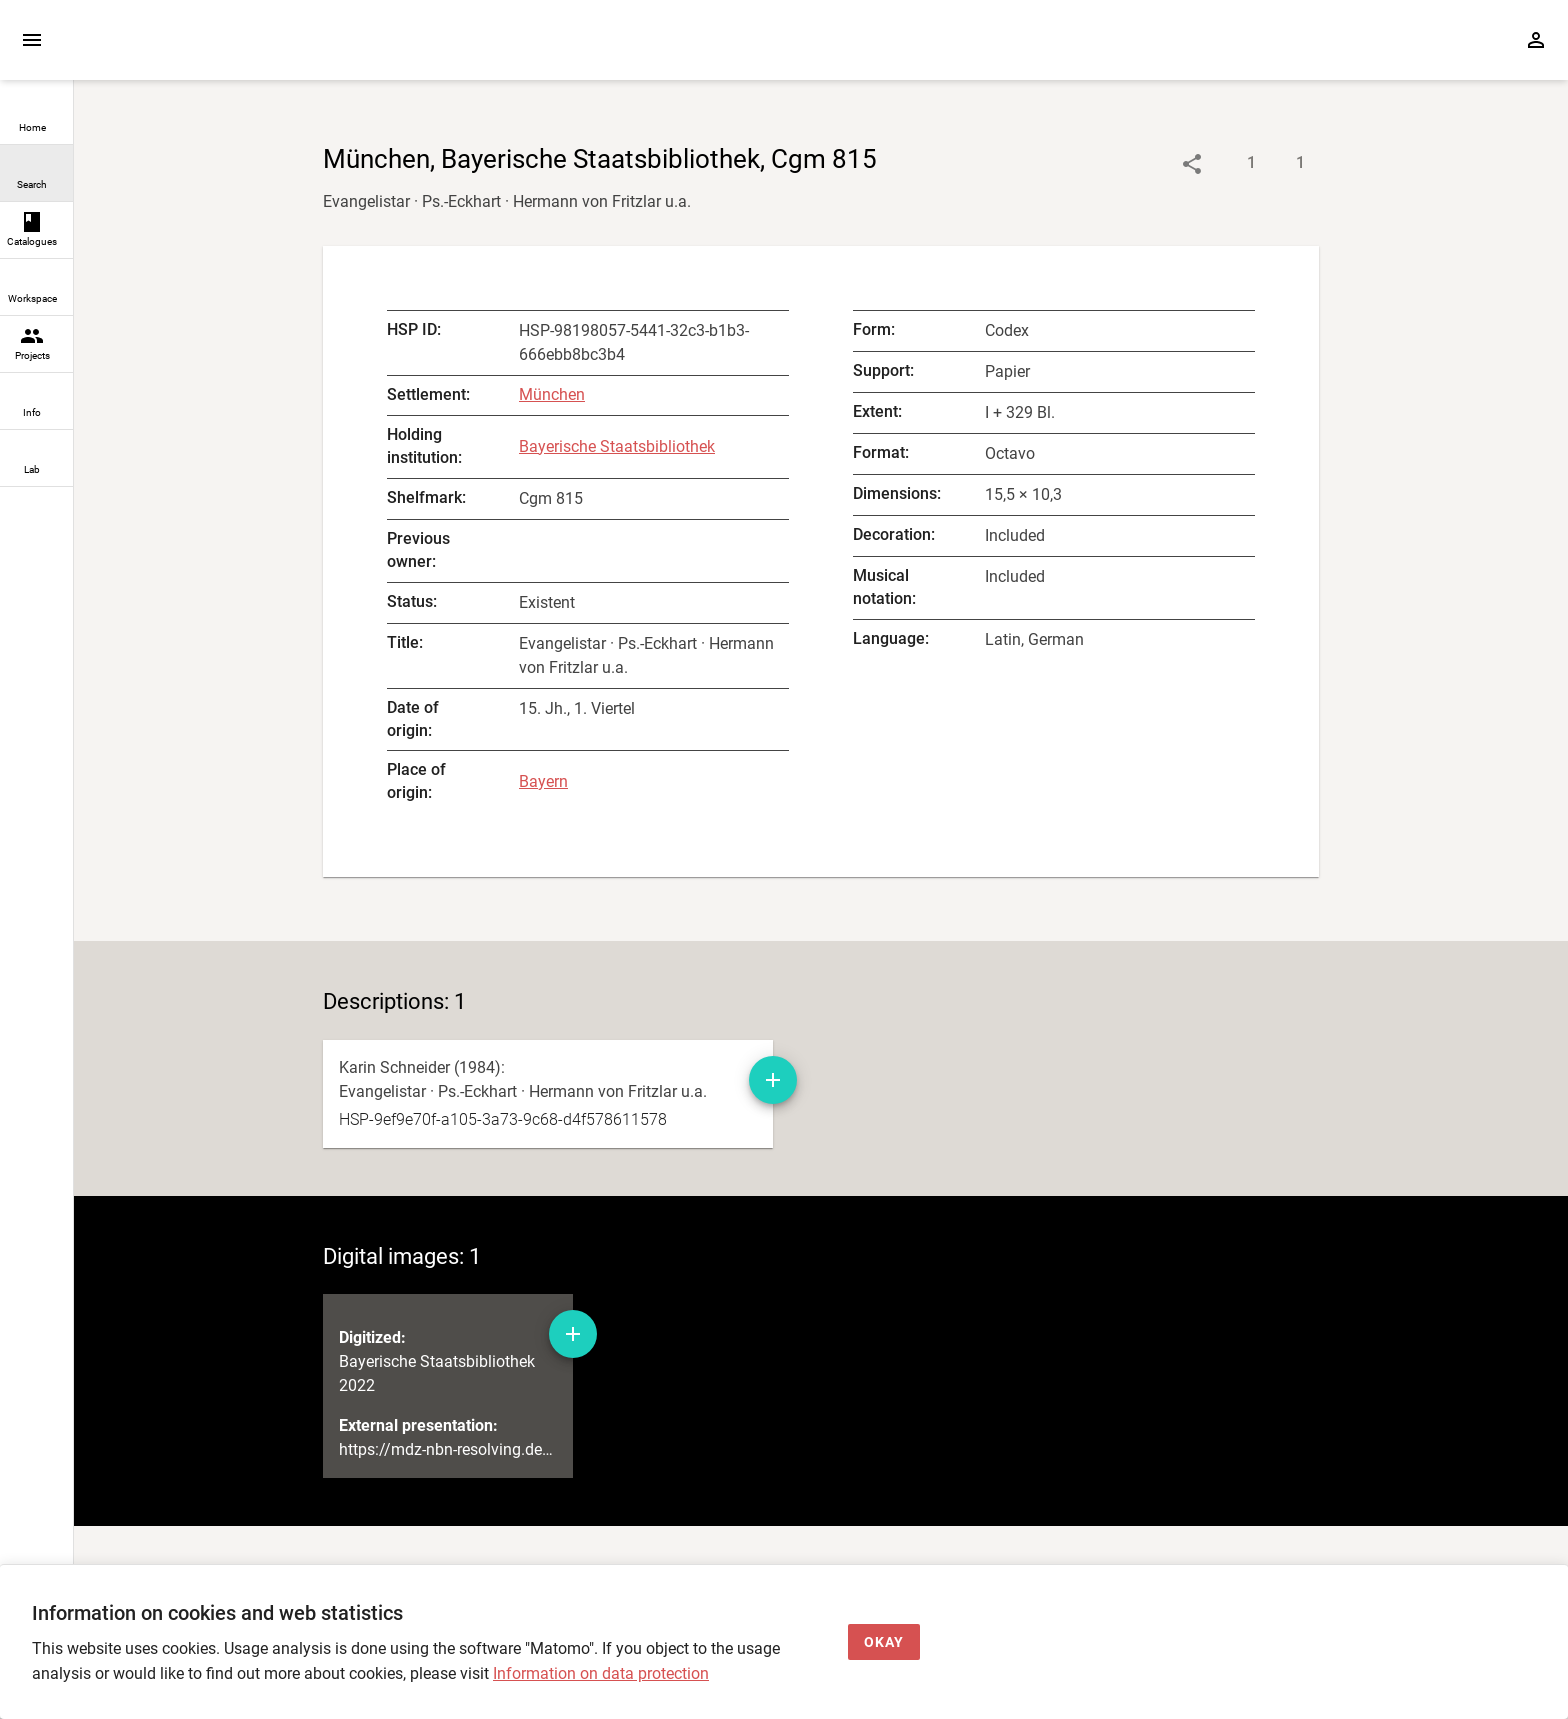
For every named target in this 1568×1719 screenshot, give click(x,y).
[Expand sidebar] (32, 40)
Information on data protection (601, 1673)
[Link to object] (1192, 164)
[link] (36, 116)
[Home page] (188, 49)
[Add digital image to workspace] (573, 1381)
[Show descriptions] (1231, 164)
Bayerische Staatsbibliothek (617, 446)
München (552, 394)
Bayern (543, 781)
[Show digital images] (1280, 164)
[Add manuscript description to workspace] (773, 1080)
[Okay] (884, 1642)
